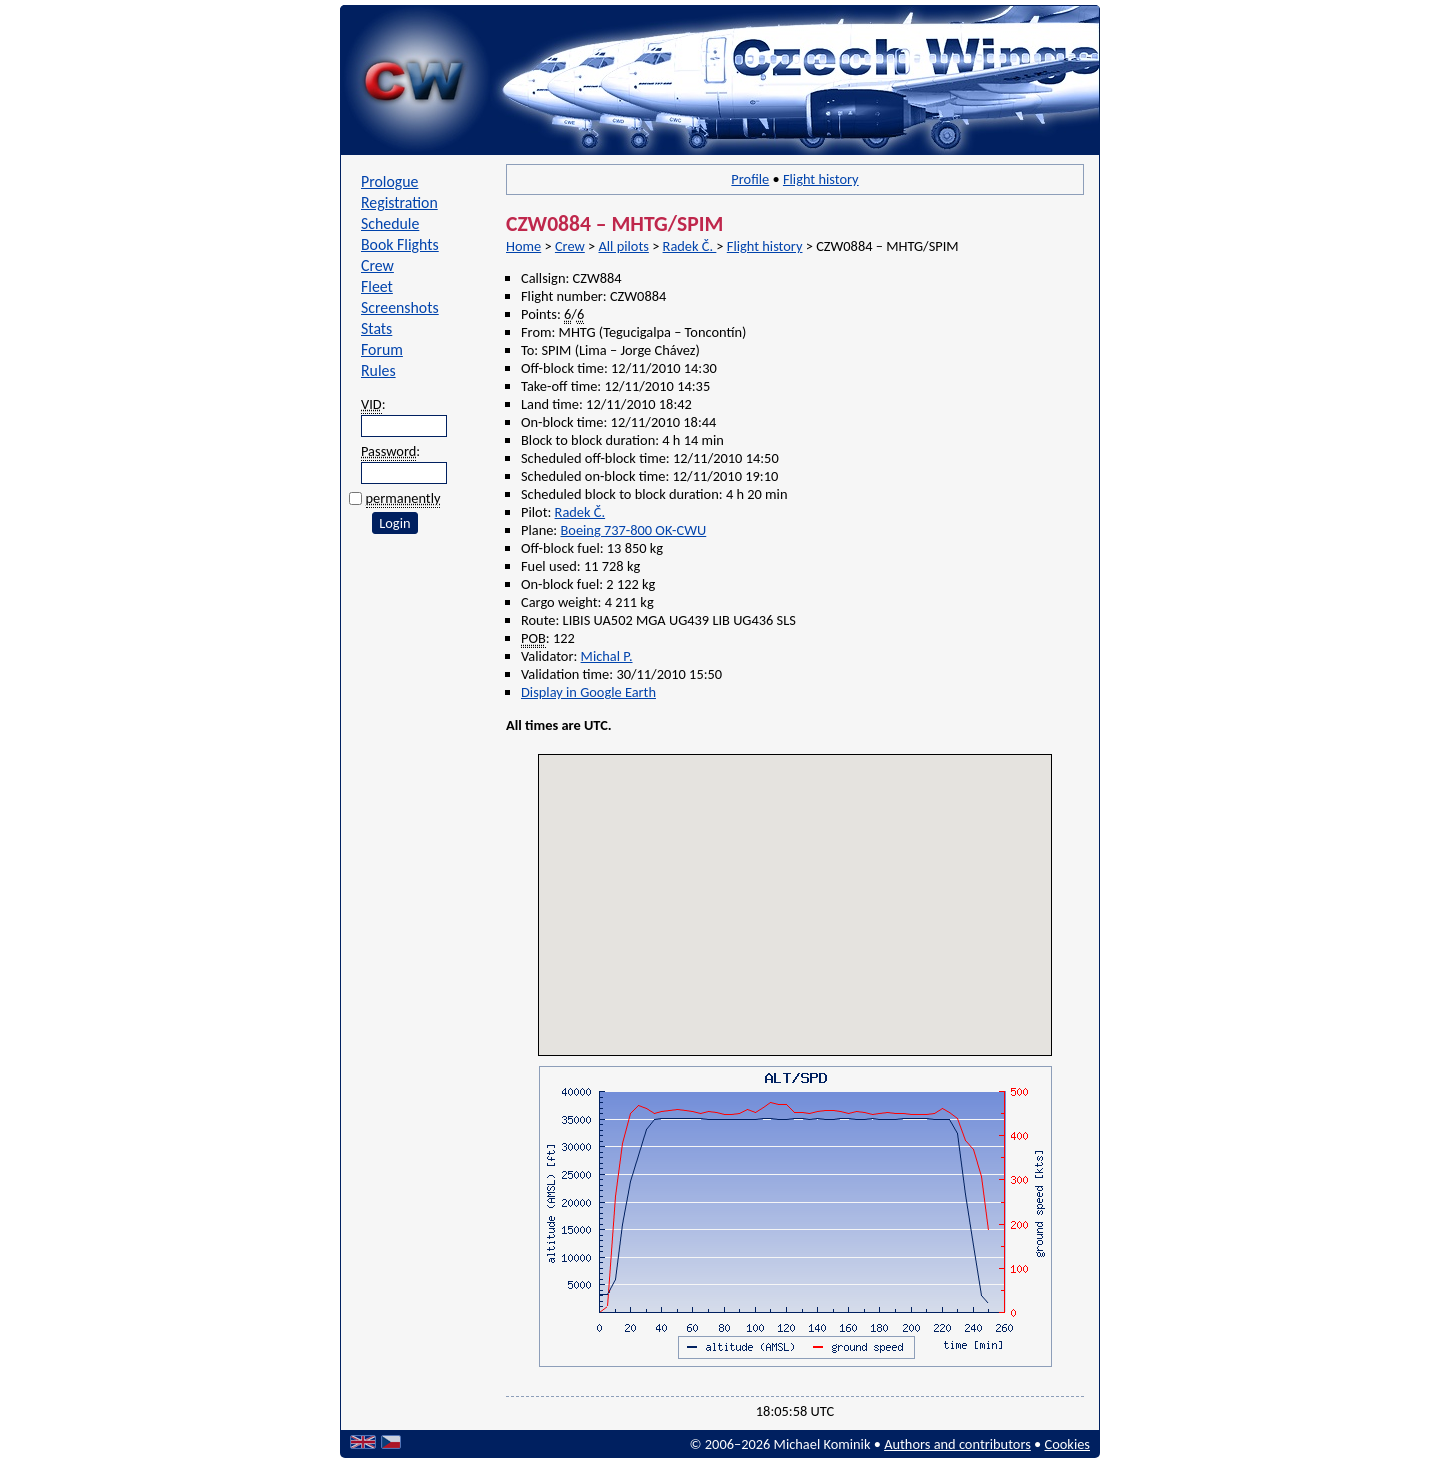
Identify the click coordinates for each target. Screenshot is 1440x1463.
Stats (376, 328)
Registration (399, 202)
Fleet (377, 286)
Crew (377, 265)
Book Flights (400, 244)
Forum (382, 349)
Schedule (390, 223)
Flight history (821, 179)
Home (523, 246)
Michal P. (607, 656)
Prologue (389, 181)
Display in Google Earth (588, 692)
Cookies (1067, 1444)
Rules (378, 370)
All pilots (623, 246)
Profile (750, 179)
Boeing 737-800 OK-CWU (633, 530)
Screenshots (400, 307)
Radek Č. (690, 246)
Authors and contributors (957, 1444)
